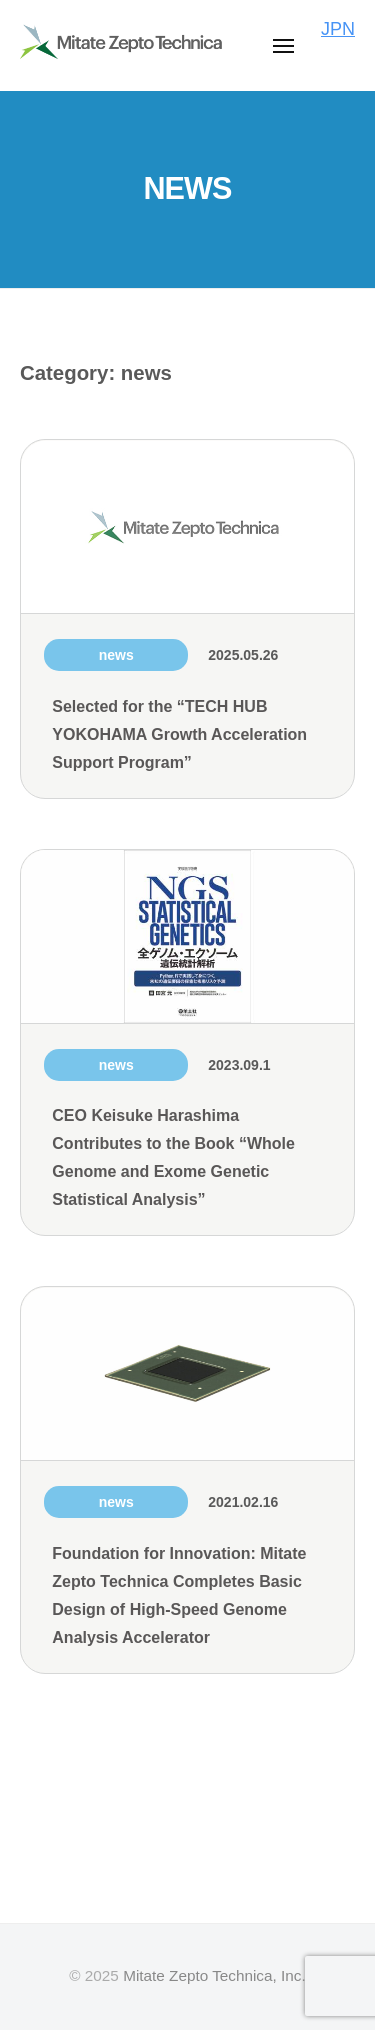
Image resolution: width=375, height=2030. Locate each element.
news (116, 655)
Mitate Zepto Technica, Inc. (214, 1975)
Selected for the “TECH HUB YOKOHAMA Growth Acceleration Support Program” (179, 734)
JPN (338, 29)
